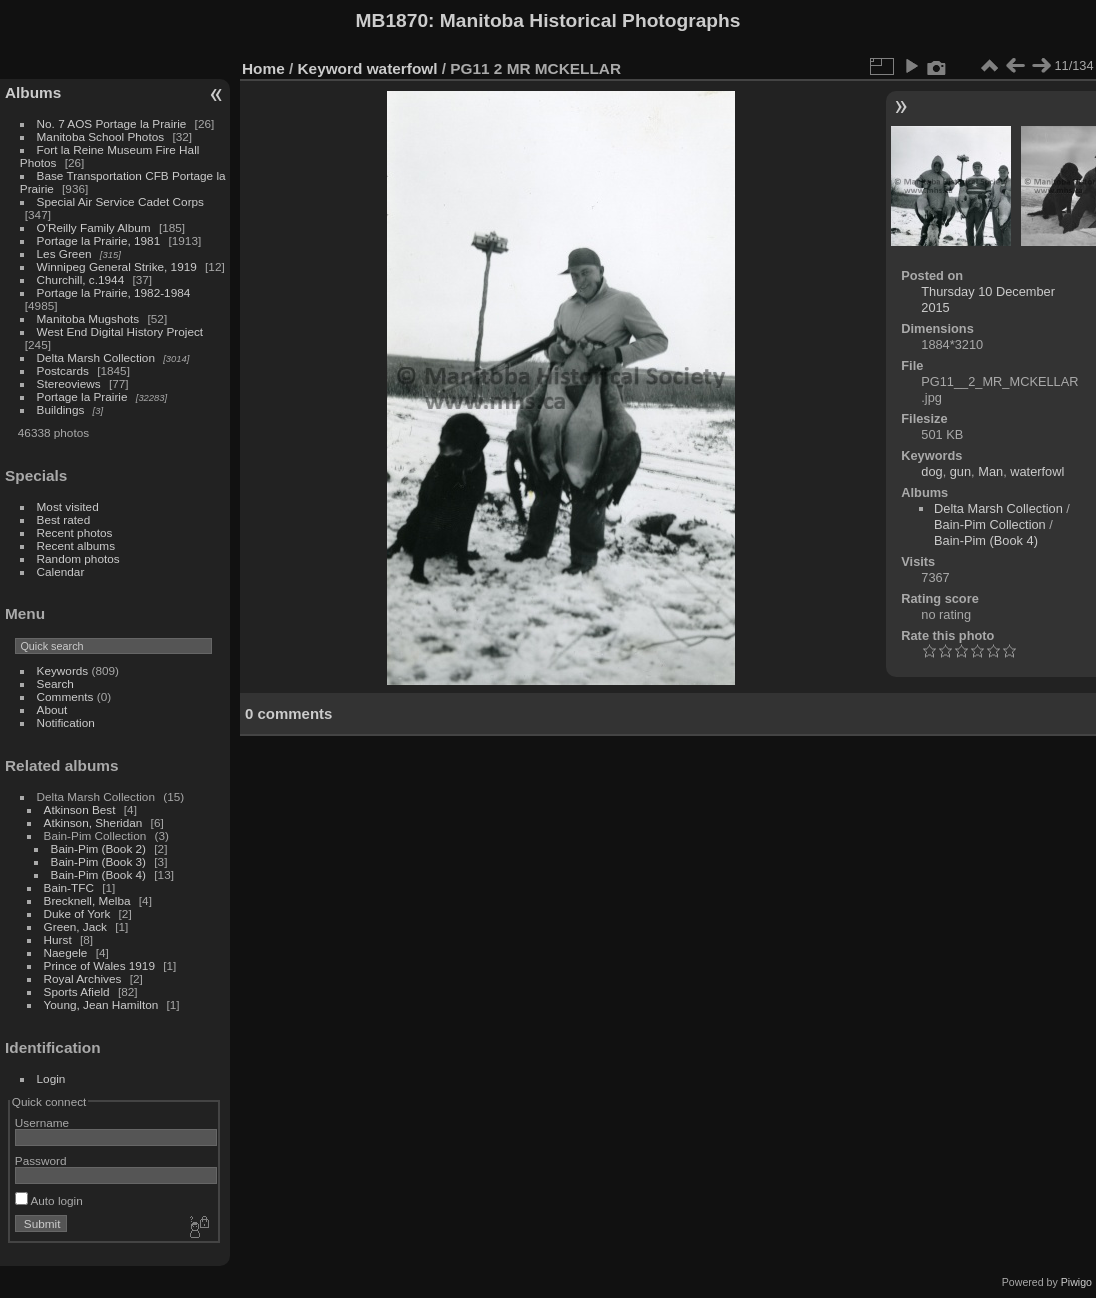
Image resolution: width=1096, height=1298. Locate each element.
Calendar (61, 571)
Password (41, 1160)
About (52, 709)
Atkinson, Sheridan (93, 822)
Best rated (64, 519)
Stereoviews (69, 383)
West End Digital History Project (120, 331)
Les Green (64, 253)
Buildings (61, 409)
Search (55, 683)
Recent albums (76, 545)
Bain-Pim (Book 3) (98, 861)
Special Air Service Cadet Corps (120, 201)
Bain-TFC (69, 887)
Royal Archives (83, 978)
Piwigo (1076, 1282)
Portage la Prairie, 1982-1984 (114, 292)
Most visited (68, 506)
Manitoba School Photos (101, 136)
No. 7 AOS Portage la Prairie (112, 123)
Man (990, 471)
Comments (65, 696)
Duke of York (77, 913)
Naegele (66, 952)
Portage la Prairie (82, 396)
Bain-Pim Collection (990, 524)
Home (263, 68)
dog (931, 471)
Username (42, 1122)
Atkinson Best (80, 809)
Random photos (78, 558)
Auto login (49, 1200)
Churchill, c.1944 (81, 279)
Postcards (63, 370)
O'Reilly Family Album (94, 227)
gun (960, 471)
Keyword (330, 68)
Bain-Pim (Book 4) (98, 874)
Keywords (63, 670)
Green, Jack (75, 926)
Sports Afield (77, 991)
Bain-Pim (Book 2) (98, 848)
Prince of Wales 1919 (99, 965)
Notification (66, 722)
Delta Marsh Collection (96, 357)
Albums (33, 92)
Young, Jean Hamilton (101, 1004)
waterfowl (402, 68)
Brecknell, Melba (87, 900)
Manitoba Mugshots (88, 318)
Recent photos (75, 532)
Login (51, 1078)
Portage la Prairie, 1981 (99, 240)
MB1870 (392, 20)
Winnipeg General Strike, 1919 (117, 266)
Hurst (58, 939)
